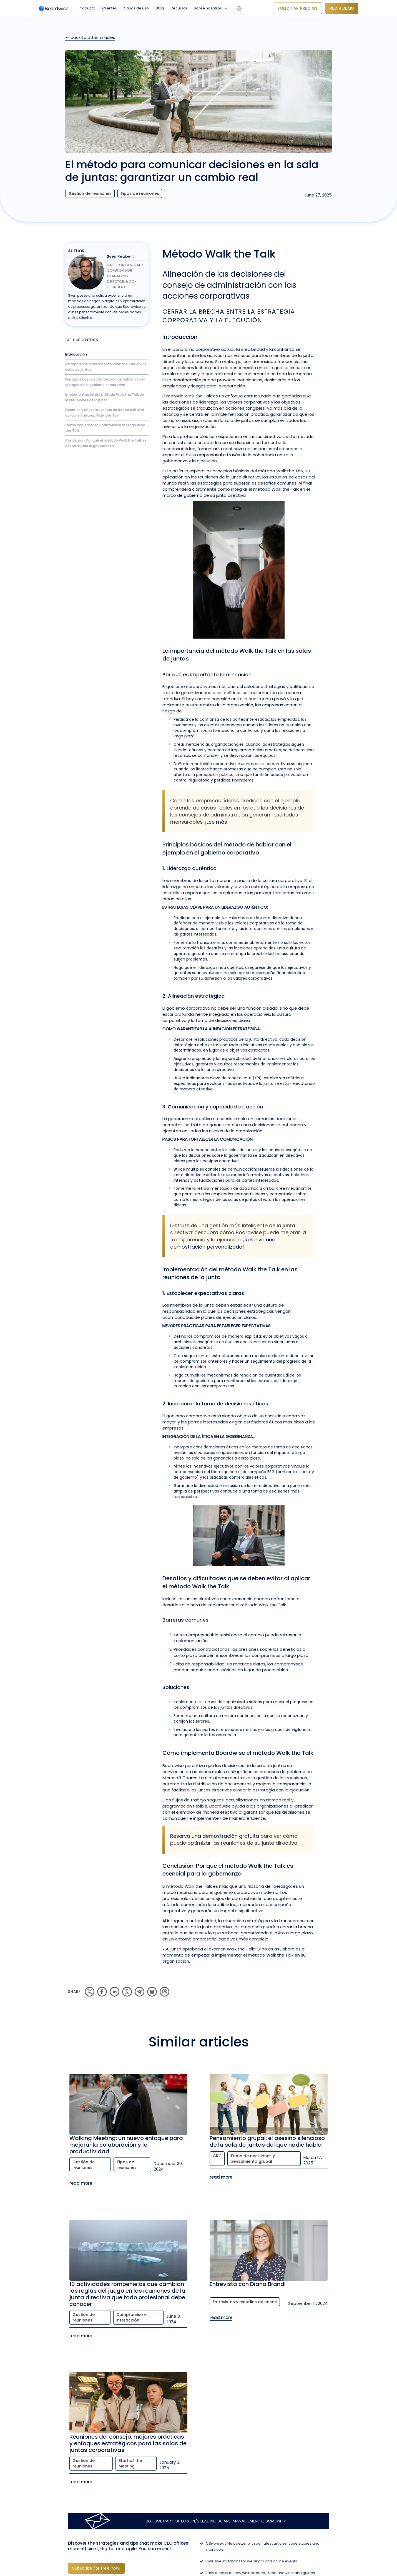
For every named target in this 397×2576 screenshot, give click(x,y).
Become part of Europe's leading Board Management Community (216, 2521)
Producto (87, 8)
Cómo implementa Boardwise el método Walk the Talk (105, 428)
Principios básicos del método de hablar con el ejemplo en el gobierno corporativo (105, 382)
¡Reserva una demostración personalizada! (222, 1243)
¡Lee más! (217, 821)
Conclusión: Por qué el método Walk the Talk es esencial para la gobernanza (106, 443)
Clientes (109, 8)
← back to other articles (90, 37)
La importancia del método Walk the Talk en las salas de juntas (106, 367)
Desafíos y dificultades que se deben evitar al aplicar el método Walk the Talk (104, 412)
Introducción (76, 354)
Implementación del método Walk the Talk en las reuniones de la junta (104, 397)
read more (80, 2183)
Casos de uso (136, 8)
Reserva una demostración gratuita (214, 1836)
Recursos (179, 8)
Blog (160, 8)
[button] (212, 8)
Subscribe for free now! (96, 2568)
